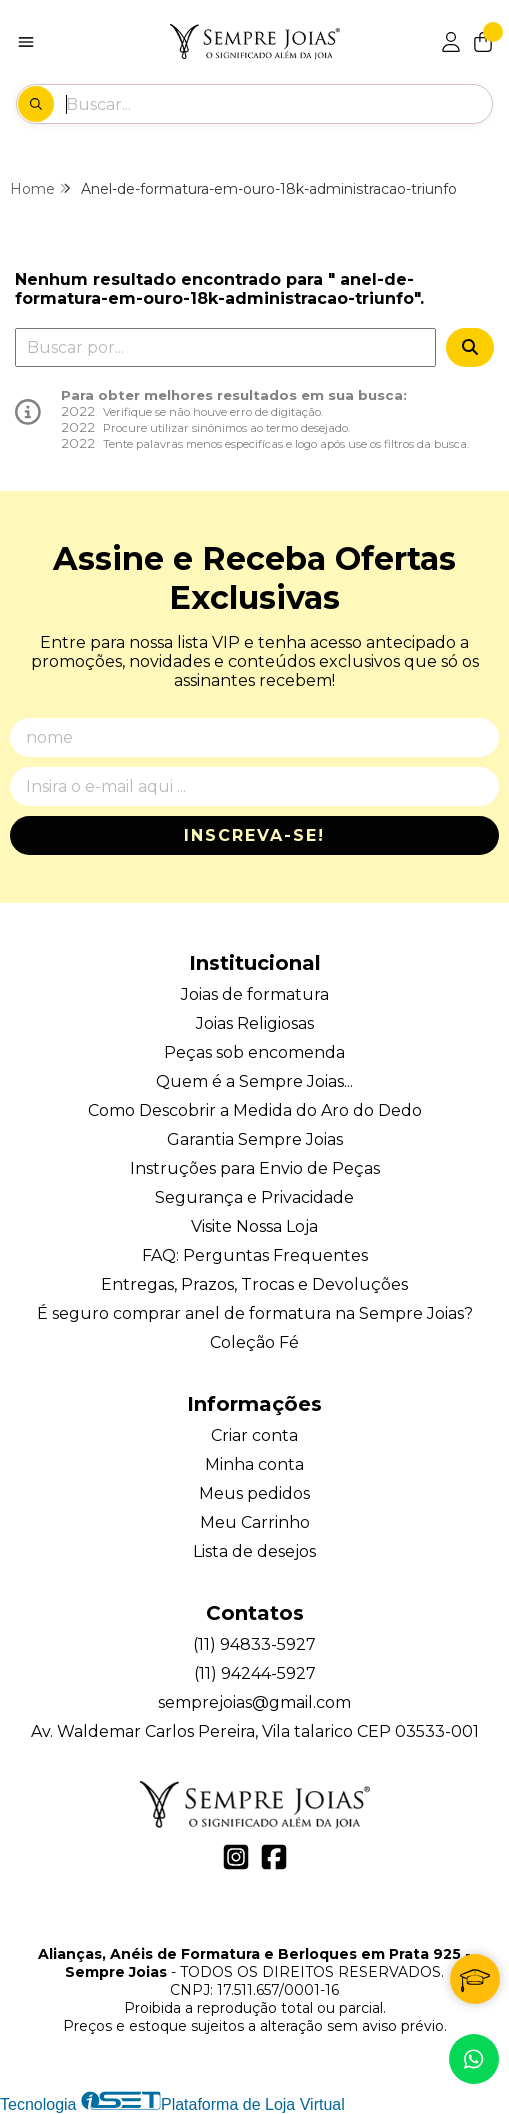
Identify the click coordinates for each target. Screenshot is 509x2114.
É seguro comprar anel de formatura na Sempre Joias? (255, 1313)
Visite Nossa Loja (254, 1226)
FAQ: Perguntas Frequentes (255, 1255)
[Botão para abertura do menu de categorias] (26, 42)
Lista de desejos (254, 1551)
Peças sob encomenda (254, 1052)
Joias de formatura (255, 994)
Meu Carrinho (255, 1522)
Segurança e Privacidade (254, 1197)
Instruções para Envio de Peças (255, 1168)
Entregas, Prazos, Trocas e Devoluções (254, 1284)
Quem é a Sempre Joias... (254, 1081)
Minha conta (254, 1464)
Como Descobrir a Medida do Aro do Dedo (255, 1110)
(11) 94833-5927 (254, 1644)
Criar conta (254, 1435)
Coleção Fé (254, 1342)
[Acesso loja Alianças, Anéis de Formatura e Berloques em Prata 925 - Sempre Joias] (451, 42)
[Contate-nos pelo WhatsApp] (474, 2059)
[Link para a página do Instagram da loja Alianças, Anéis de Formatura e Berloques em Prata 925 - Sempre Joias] (236, 1857)
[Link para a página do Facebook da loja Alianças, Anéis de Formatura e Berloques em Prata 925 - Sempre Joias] (274, 1857)
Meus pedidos (254, 1493)
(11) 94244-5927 (255, 1673)
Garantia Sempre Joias (255, 1139)
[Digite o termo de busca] (278, 104)
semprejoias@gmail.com (254, 1702)
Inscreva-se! (254, 835)
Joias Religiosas (255, 1023)
